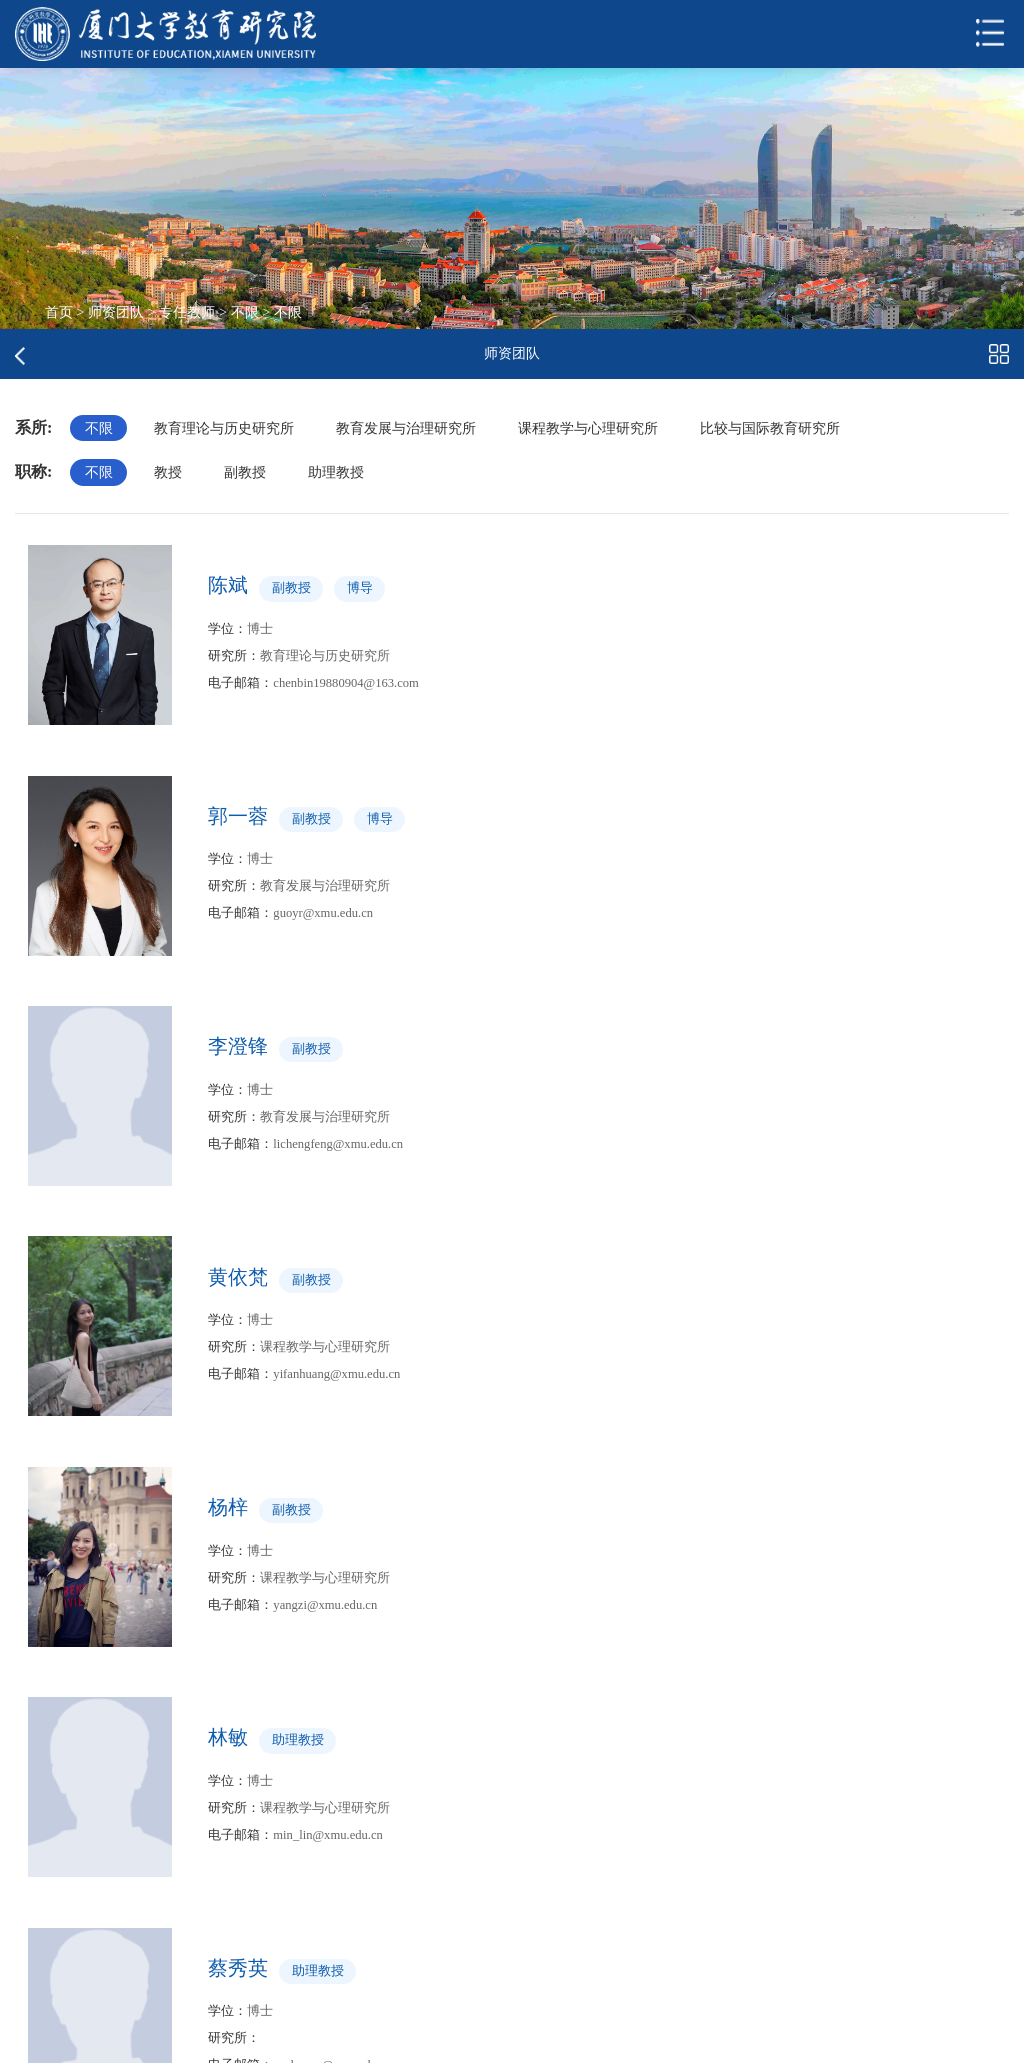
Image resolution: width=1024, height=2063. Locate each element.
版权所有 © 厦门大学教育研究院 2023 (223, 2036)
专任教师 (187, 312)
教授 (169, 473)
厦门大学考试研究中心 (115, 1893)
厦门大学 (321, 1942)
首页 (59, 312)
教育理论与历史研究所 (225, 428)
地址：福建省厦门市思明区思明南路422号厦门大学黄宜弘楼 (572, 2036)
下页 (540, 1731)
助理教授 (338, 473)
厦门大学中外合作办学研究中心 (143, 1958)
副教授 (246, 473)
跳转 (653, 1731)
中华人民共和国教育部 (363, 1877)
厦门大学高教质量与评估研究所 (143, 1925)
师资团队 (116, 312)
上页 (373, 1731)
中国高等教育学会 (349, 1909)
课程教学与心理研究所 (590, 428)
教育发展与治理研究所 (407, 428)
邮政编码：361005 (860, 2036)
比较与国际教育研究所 (772, 428)
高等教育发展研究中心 (363, 1974)
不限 (245, 312)
